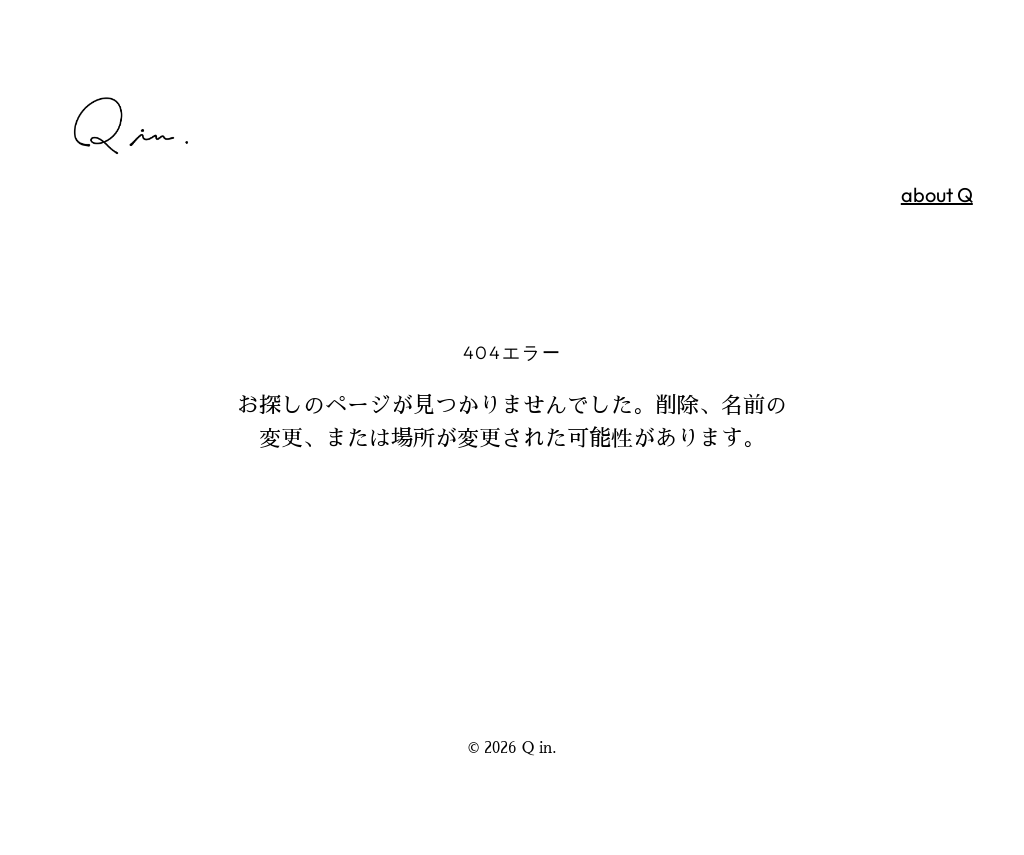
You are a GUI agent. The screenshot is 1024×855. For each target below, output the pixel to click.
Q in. (539, 747)
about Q (937, 194)
